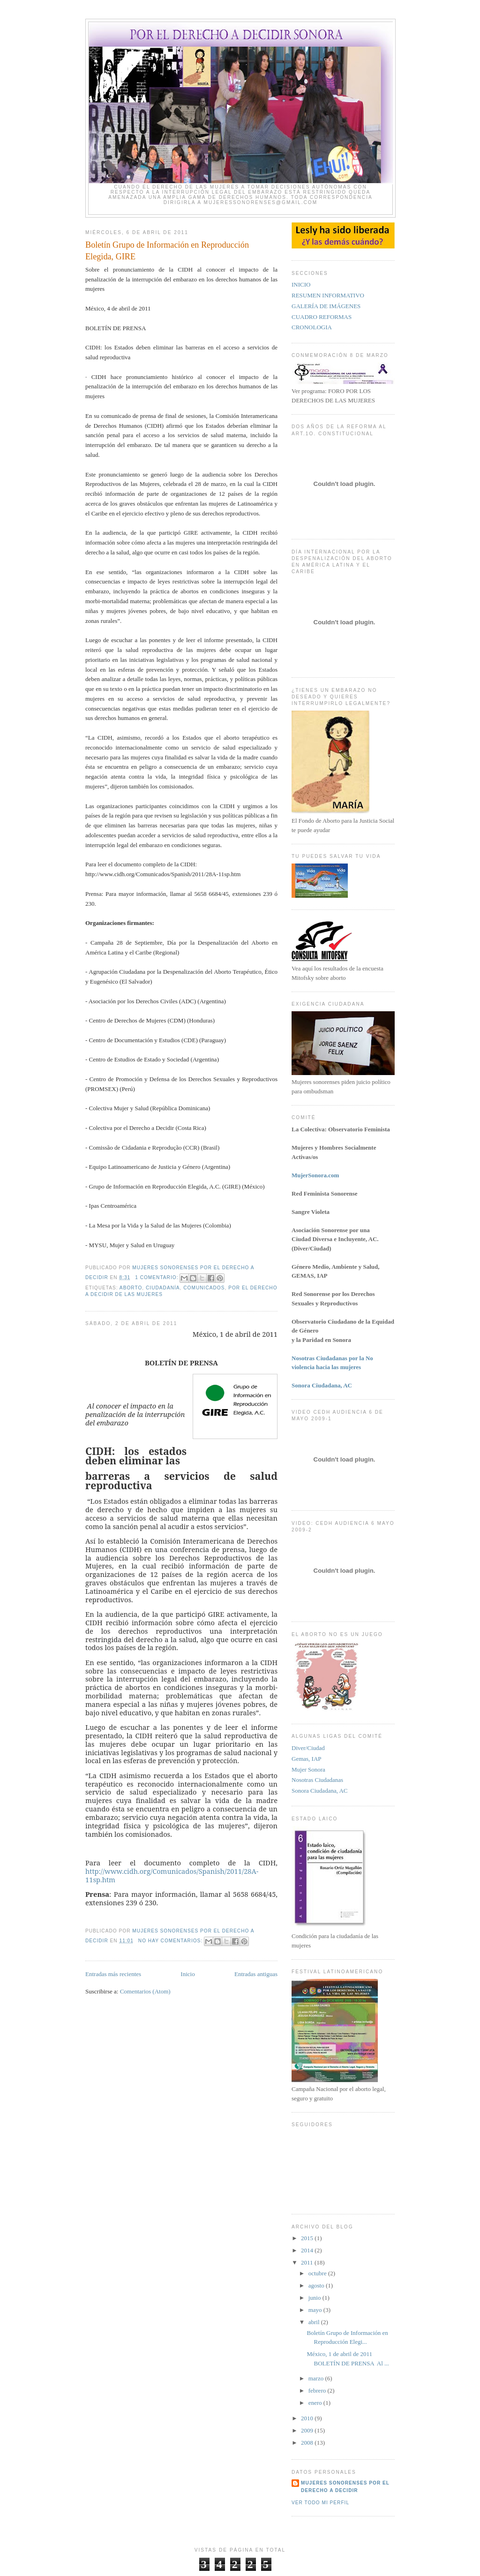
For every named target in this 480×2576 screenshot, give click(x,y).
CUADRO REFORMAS (322, 316)
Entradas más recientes (113, 1973)
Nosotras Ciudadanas (317, 1779)
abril (314, 2322)
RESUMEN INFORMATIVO (328, 295)
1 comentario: (157, 1277)
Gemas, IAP (307, 1758)
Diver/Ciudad (308, 1747)
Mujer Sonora (308, 1769)
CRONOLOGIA (312, 327)
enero (315, 2402)
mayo (315, 2309)
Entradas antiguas (256, 1973)
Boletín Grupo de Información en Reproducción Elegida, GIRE (167, 250)
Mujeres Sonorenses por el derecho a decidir (345, 2486)
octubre (318, 2273)
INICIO (301, 284)
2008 (308, 2442)
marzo (316, 2378)
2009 (308, 2430)
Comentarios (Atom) (145, 1991)
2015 (308, 2238)
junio (315, 2297)
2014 (308, 2250)
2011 (308, 2262)
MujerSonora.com (315, 1175)
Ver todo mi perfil (320, 2502)
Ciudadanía (163, 1287)
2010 (308, 2418)
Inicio (187, 1973)
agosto (317, 2285)
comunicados (204, 1287)
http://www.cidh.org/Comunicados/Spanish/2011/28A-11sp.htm (171, 1875)
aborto (131, 1287)
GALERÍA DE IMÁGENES (326, 306)
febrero (318, 2390)
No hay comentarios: (171, 1940)
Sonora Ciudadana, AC (320, 1790)
